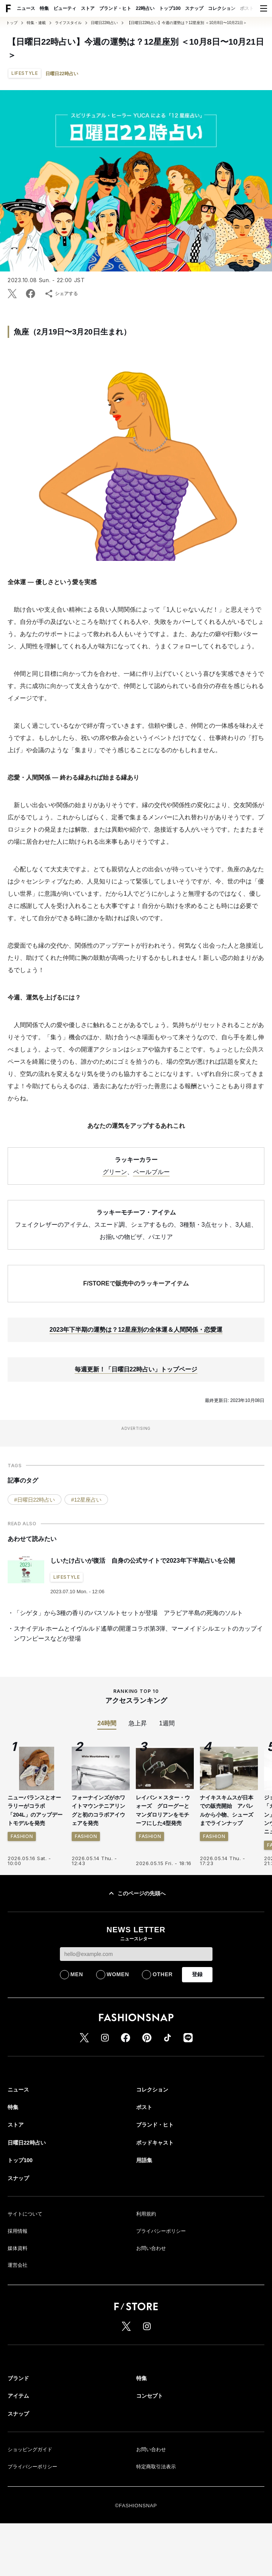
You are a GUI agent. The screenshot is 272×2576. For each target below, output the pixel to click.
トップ (12, 23)
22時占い (145, 8)
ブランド (18, 2439)
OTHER (163, 2035)
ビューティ (64, 8)
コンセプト (149, 2457)
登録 (197, 2035)
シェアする (61, 293)
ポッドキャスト (155, 2204)
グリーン (115, 1233)
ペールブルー (151, 1233)
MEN (77, 2035)
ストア (88, 8)
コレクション (221, 8)
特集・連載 (36, 23)
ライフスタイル (68, 23)
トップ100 (169, 8)
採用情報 (17, 2292)
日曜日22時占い (104, 23)
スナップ (194, 8)
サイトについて (25, 2275)
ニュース (26, 8)
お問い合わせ (151, 2309)
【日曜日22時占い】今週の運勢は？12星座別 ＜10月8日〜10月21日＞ (187, 23)
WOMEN (118, 2035)
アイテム (18, 2457)
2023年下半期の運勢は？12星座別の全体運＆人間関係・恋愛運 (136, 1390)
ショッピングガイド (30, 2510)
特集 (44, 8)
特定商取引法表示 (156, 2528)
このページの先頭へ (136, 1954)
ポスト (247, 8)
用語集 (144, 2221)
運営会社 (17, 2326)
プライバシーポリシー (161, 2292)
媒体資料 (17, 2309)
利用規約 (146, 2275)
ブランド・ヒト (115, 8)
